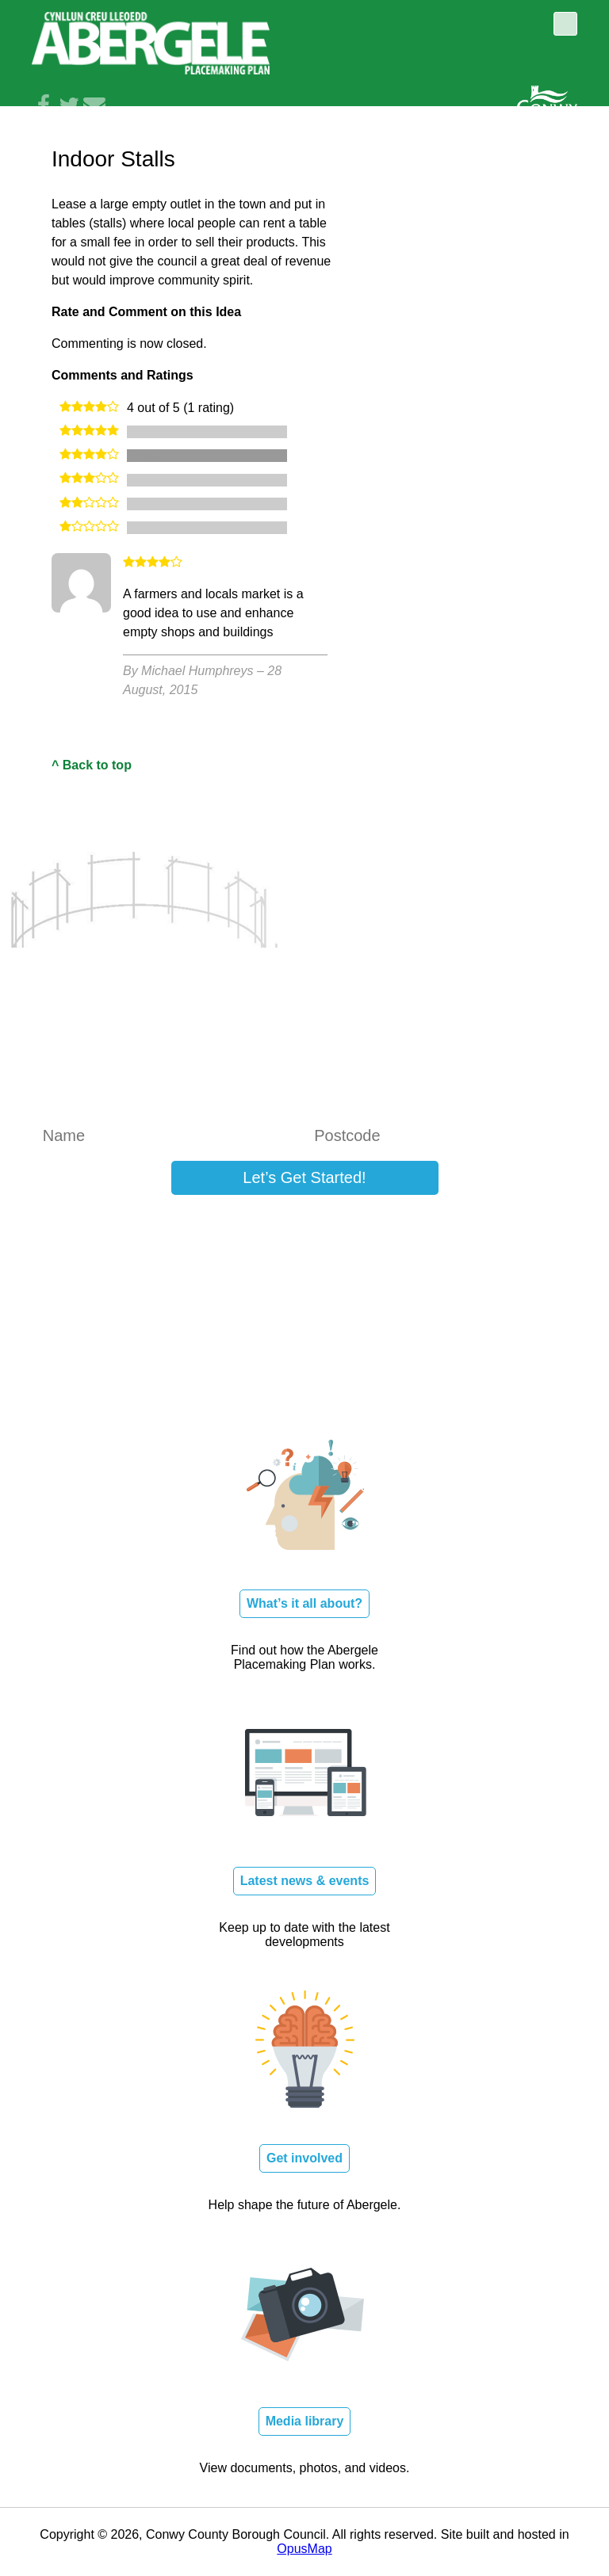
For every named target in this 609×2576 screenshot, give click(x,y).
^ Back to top (92, 765)
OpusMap (304, 2548)
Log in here (489, 1224)
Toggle (565, 24)
